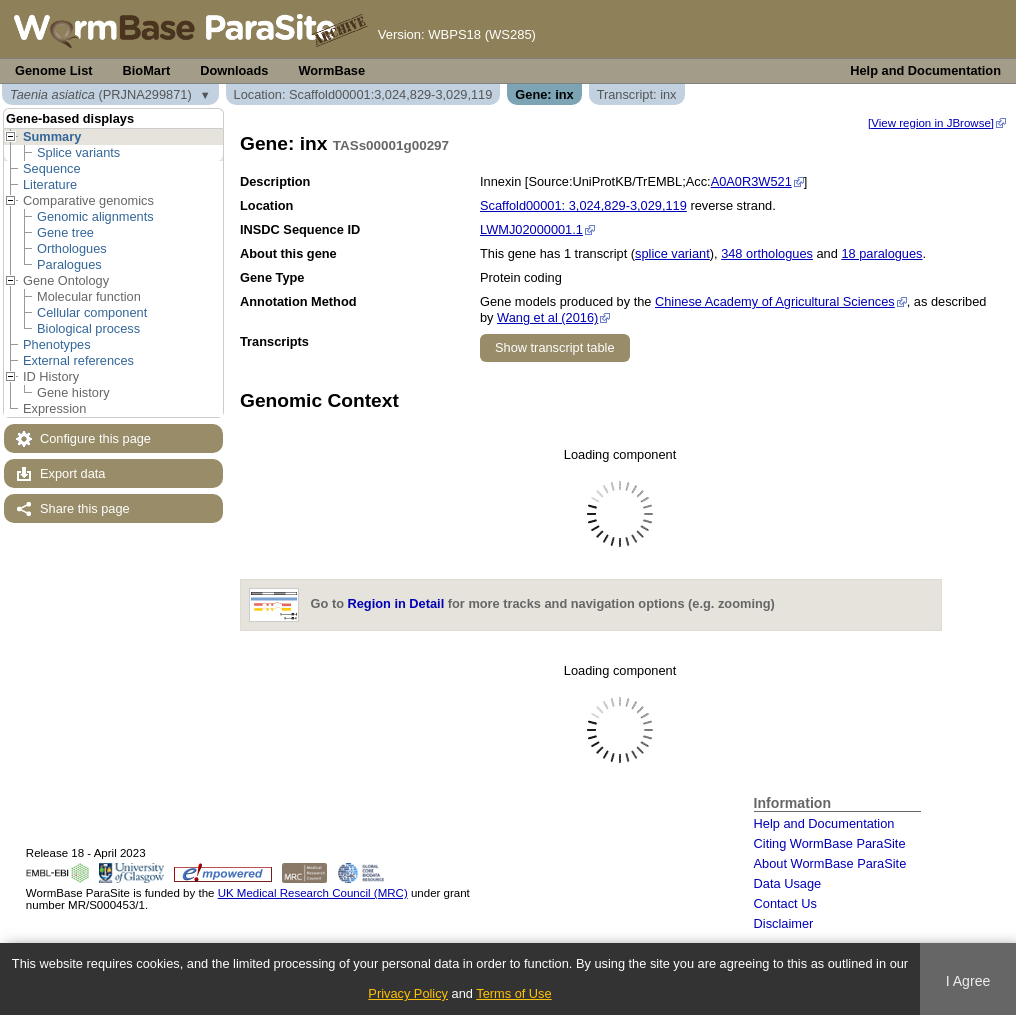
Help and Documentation (925, 70)
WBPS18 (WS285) (482, 34)
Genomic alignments (95, 216)
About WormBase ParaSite (830, 863)
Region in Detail (396, 604)
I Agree (968, 981)
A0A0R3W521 (751, 181)
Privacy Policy (408, 993)
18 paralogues (881, 253)
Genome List (54, 70)
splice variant (672, 253)
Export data (72, 473)
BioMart (147, 70)
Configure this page (95, 438)
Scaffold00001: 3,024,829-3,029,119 (583, 205)
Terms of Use (513, 993)
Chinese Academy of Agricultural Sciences (775, 301)
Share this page (85, 508)
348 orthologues (767, 253)
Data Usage (788, 883)
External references (78, 360)
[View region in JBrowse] (931, 123)
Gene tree (65, 232)
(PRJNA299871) (101, 94)
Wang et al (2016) (547, 317)
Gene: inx (544, 94)
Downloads (234, 70)
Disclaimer (784, 923)
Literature (50, 184)
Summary (52, 136)
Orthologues (72, 248)
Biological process (88, 328)
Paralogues (69, 264)
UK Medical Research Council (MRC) (313, 893)
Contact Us (785, 903)
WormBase (331, 70)
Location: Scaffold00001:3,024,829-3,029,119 (363, 94)
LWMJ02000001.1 (531, 229)
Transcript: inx (637, 94)
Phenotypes (57, 344)
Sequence (52, 168)
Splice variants (78, 152)
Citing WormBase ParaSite (830, 843)
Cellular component (92, 312)
